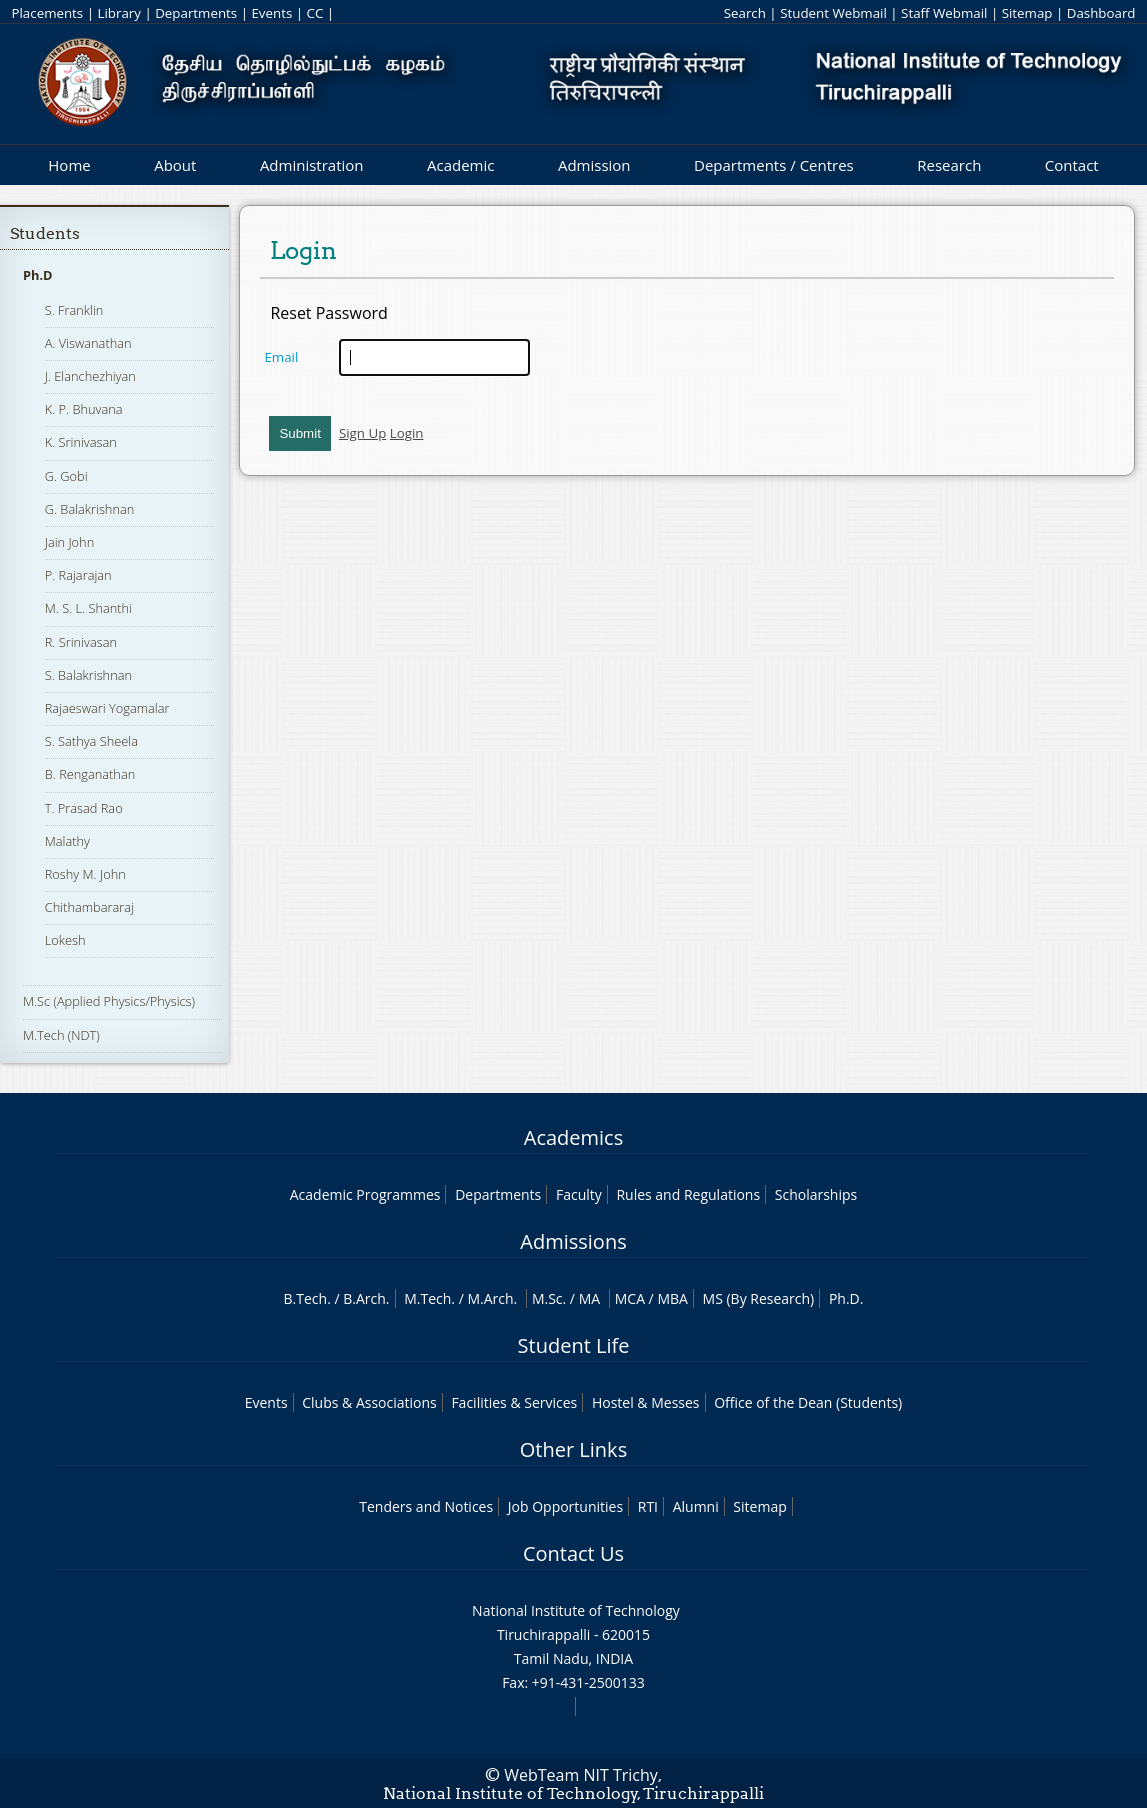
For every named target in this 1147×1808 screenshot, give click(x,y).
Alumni (696, 1506)
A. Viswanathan (88, 343)
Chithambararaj (89, 907)
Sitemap (1027, 13)
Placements (47, 13)
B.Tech (306, 1298)
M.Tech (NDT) (61, 1035)
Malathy (67, 841)
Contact (1072, 165)
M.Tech (427, 1298)
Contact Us (573, 1553)
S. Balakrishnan (88, 675)
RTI (648, 1506)
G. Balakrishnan (90, 509)
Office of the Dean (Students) (808, 1402)
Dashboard (1101, 13)
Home (69, 165)
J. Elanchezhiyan (90, 376)
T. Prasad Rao (84, 808)
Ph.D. (846, 1298)
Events (271, 13)
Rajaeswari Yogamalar (107, 708)
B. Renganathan (90, 774)
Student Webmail (833, 13)
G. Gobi (66, 476)
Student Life (574, 1345)
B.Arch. (366, 1298)
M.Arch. (492, 1298)
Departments (196, 13)
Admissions (573, 1241)
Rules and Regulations (688, 1194)
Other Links (573, 1449)
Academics (573, 1137)
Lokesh (65, 940)
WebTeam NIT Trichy (581, 1775)
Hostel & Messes (646, 1402)
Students (45, 233)
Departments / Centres (774, 165)
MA (589, 1298)
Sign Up (362, 433)
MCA (630, 1298)
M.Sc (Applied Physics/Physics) (109, 1001)
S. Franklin (74, 310)
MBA (672, 1298)
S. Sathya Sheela (91, 741)
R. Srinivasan (81, 642)
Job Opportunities (565, 1506)
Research (949, 165)
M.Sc (547, 1298)
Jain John (69, 542)
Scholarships (816, 1194)
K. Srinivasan (81, 442)
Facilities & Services (514, 1402)
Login (407, 433)
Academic (460, 165)
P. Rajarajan (78, 575)
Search (745, 13)
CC (315, 13)
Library (118, 13)
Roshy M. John (85, 874)
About (175, 165)
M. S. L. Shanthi (88, 608)
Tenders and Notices (426, 1506)
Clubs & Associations (369, 1402)
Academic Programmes (365, 1194)
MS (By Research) (759, 1298)
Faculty (579, 1194)
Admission (594, 165)
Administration (312, 165)
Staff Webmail (944, 13)
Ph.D (38, 275)
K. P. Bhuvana (84, 409)
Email (281, 357)
